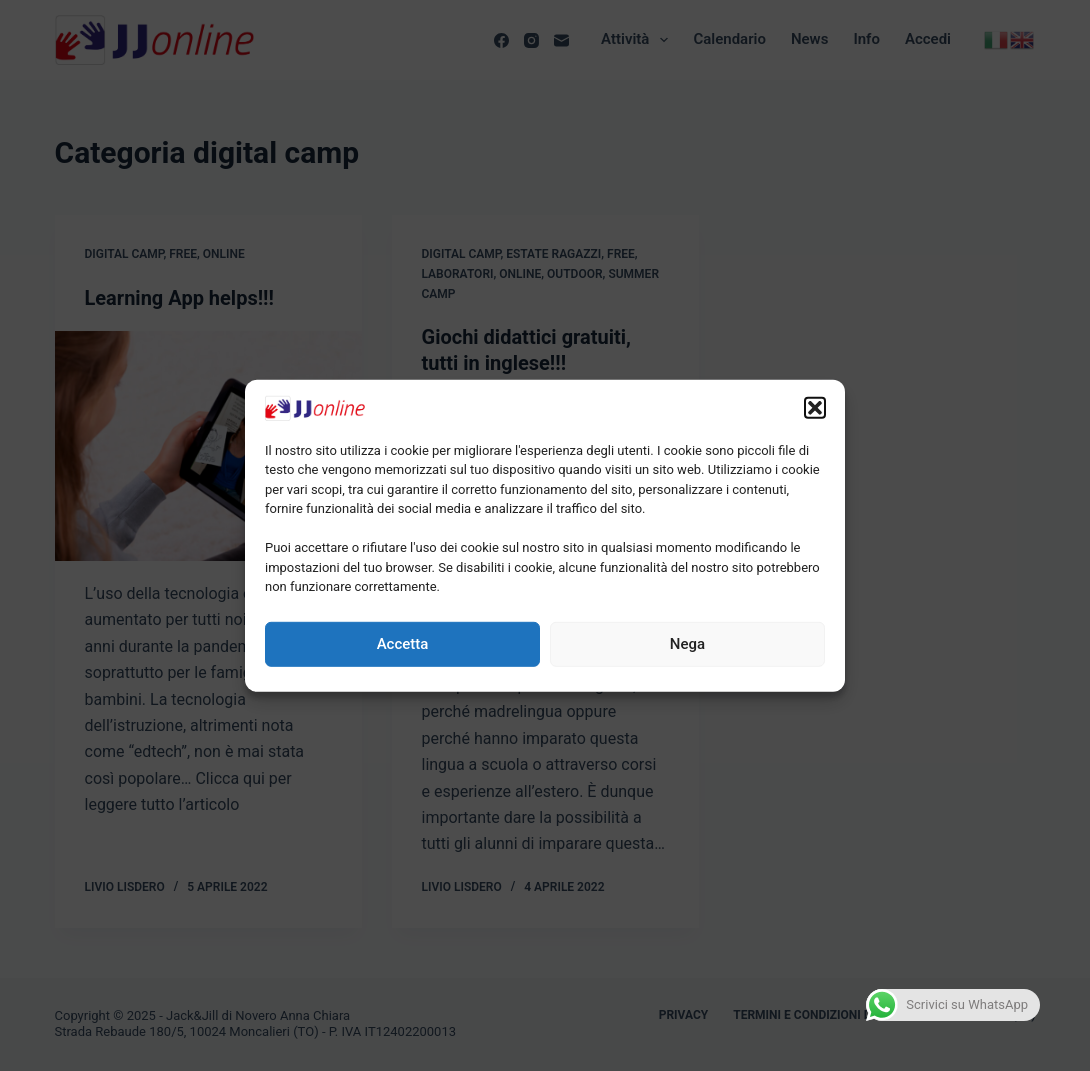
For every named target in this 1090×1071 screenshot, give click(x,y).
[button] (815, 407)
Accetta (403, 644)
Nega (687, 644)
